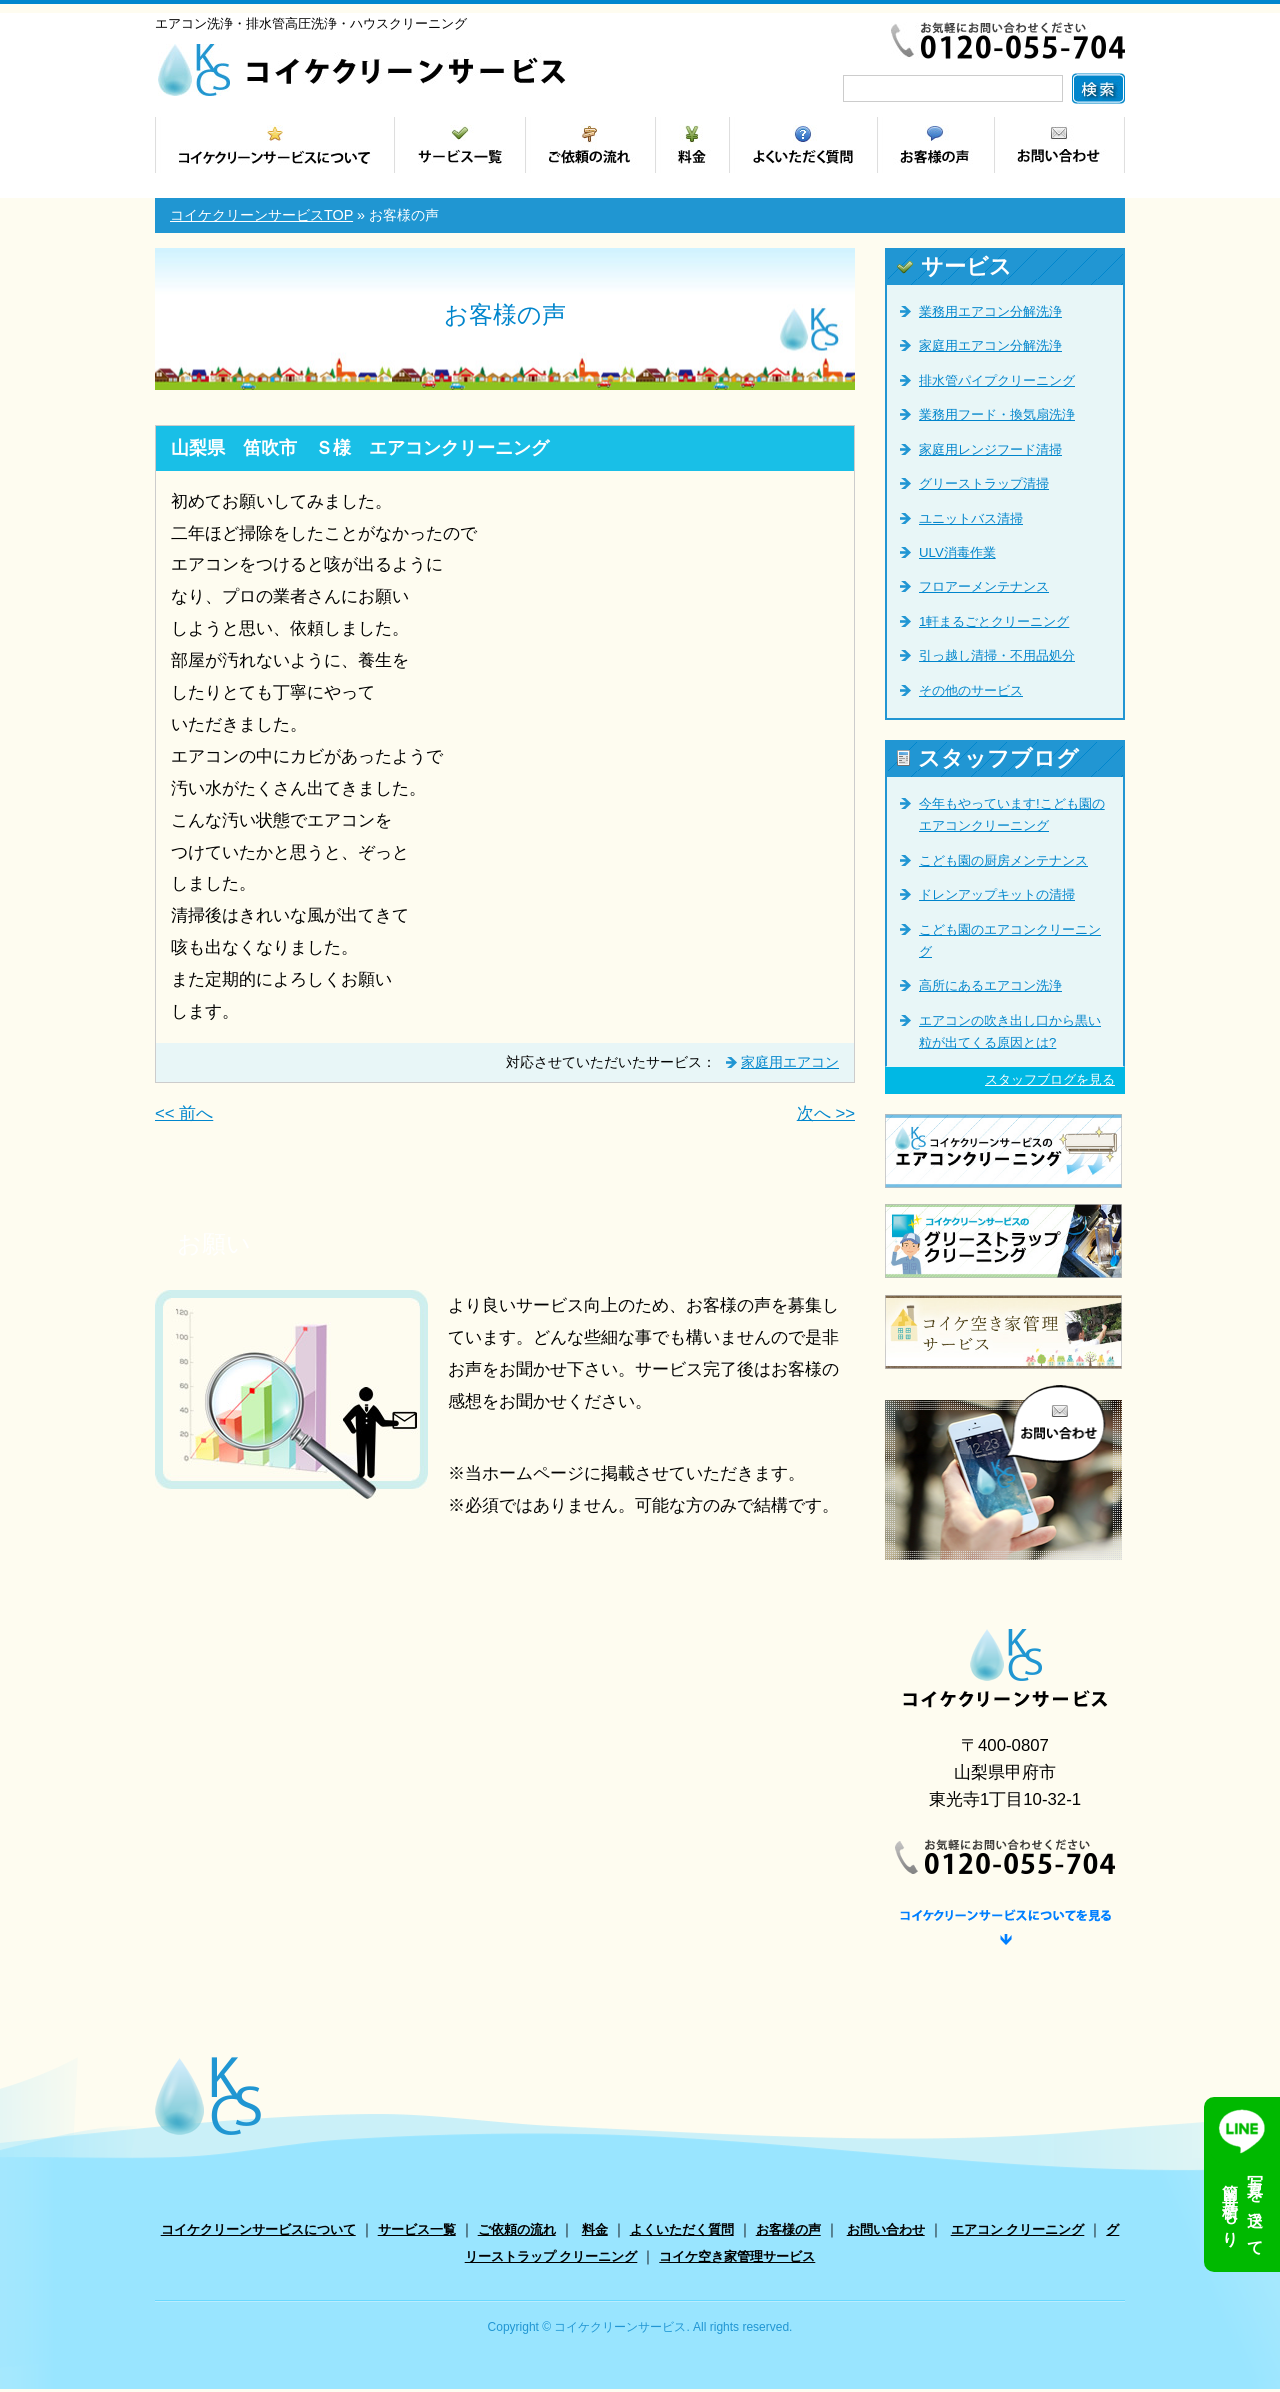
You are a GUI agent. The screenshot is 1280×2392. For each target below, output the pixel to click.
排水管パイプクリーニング (997, 380)
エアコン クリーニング (1018, 2232)
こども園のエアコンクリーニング (1010, 940)
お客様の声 (788, 2232)
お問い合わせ (886, 2232)
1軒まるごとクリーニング (994, 621)
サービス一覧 (417, 2232)
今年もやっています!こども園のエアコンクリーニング (1012, 814)
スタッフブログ (988, 758)
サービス (954, 266)
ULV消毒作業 (957, 552)
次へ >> (826, 1113)
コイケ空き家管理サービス (737, 2260)
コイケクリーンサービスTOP (261, 215)
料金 (595, 2232)
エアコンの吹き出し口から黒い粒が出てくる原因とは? (1010, 1031)
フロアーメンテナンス (984, 586)
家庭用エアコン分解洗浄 (990, 345)
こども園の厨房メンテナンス (1003, 860)
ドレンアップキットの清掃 (997, 894)
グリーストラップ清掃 (984, 483)
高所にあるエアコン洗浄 (990, 985)
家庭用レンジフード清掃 (990, 449)
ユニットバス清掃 (971, 518)
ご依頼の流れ (517, 2232)
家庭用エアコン (790, 1062)
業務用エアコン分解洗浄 (990, 311)
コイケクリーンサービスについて (258, 2232)
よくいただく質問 (682, 2232)
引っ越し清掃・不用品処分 (997, 655)
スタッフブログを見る (1050, 1079)
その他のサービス (971, 690)
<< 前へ (184, 1113)
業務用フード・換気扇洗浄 (997, 414)
